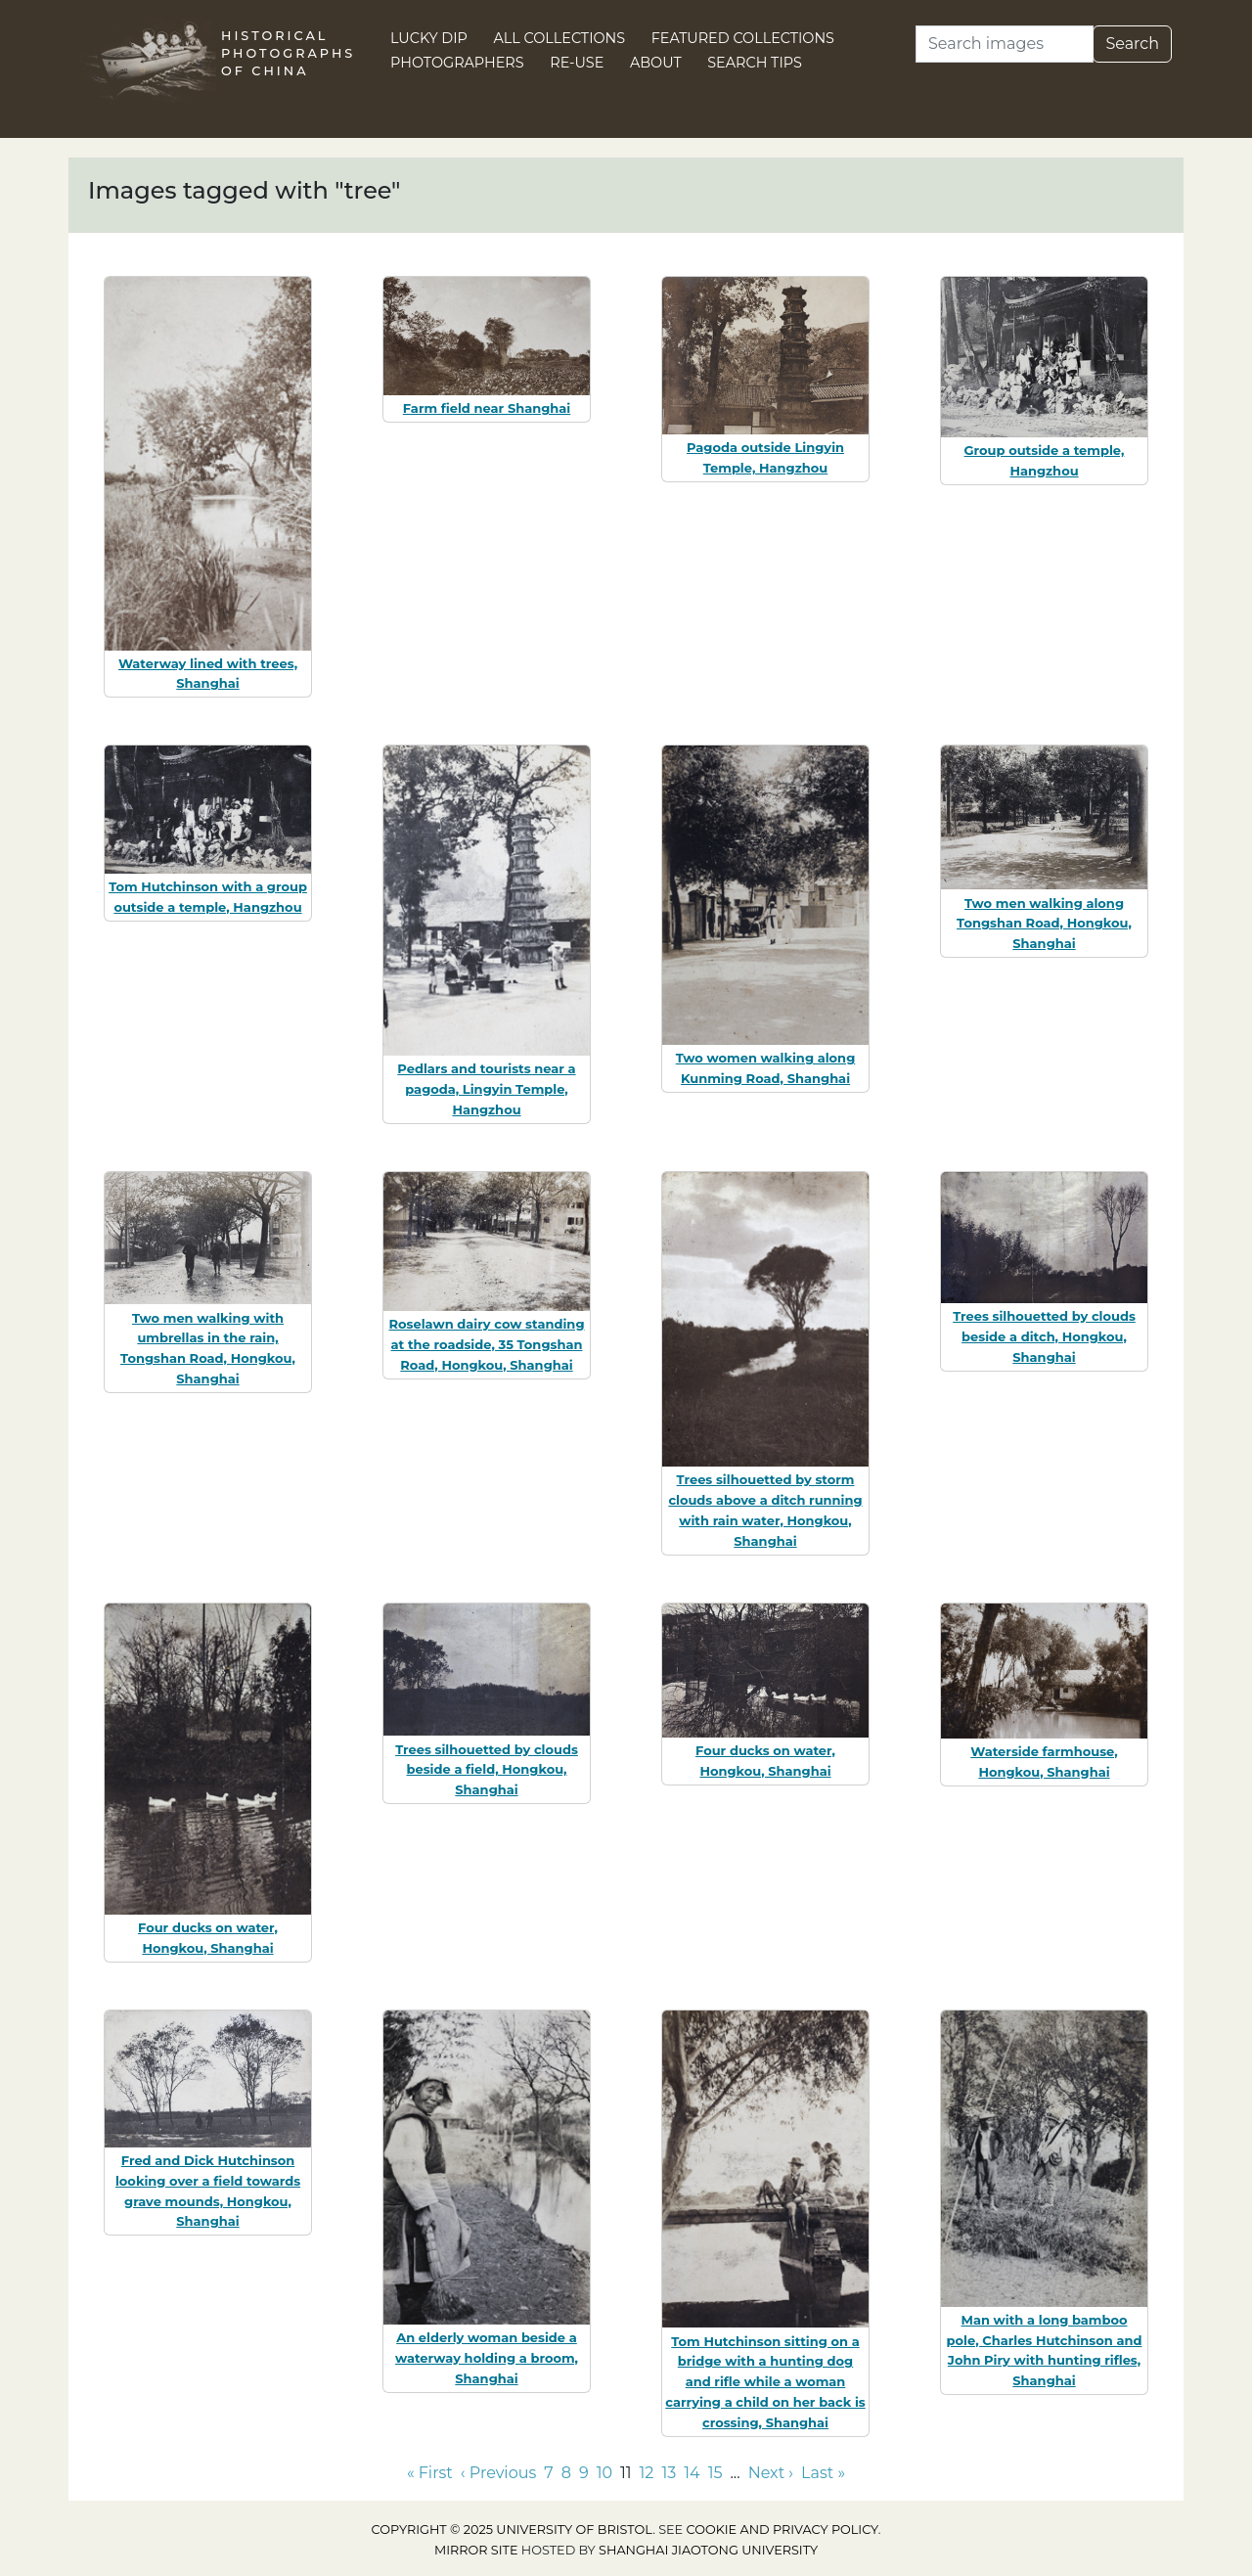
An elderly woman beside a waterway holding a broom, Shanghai (486, 2357)
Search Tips (754, 62)
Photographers (457, 62)
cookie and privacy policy (782, 2529)
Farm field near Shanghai (486, 408)
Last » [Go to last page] (823, 2472)
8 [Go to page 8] (566, 2472)
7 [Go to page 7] (548, 2472)
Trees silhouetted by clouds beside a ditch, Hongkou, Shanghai (1044, 1336)
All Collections (560, 38)
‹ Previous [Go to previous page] (498, 2472)
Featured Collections (742, 38)
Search (1132, 43)
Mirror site (476, 2550)
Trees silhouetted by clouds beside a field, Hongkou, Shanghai (486, 1769)
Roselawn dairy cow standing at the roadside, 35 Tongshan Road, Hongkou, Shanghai (486, 1344)
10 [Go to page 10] (604, 2472)
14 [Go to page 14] (691, 2472)
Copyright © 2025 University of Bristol (512, 2529)
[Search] (1005, 44)
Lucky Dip (429, 38)
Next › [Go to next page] (770, 2472)
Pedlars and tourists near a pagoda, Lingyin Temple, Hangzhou (486, 1089)
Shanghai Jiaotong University (708, 2550)
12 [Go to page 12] (647, 2472)
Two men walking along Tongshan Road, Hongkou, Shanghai (1044, 923)
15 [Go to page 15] (715, 2472)
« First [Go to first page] (430, 2472)
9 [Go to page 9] (584, 2472)
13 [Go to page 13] (668, 2472)
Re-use (577, 62)
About (656, 62)
